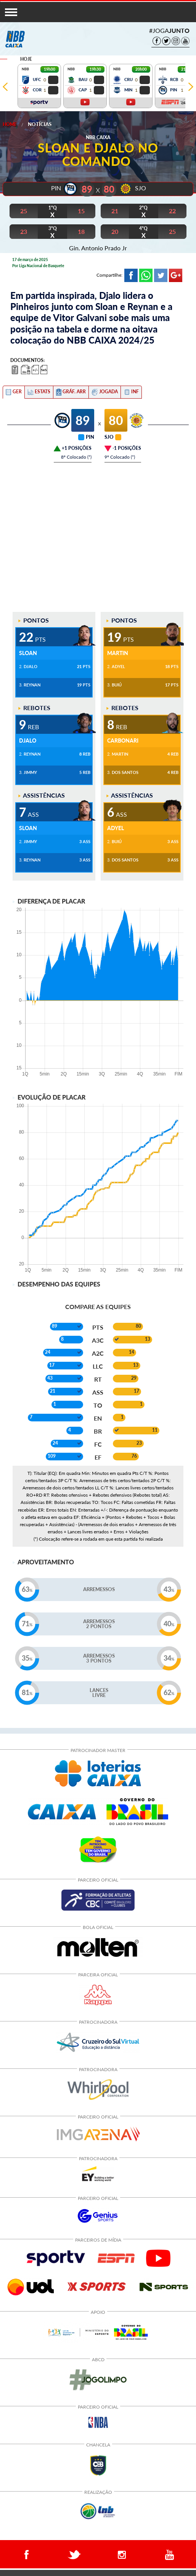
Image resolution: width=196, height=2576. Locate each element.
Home (10, 124)
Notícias (39, 124)
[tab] (14, 392)
